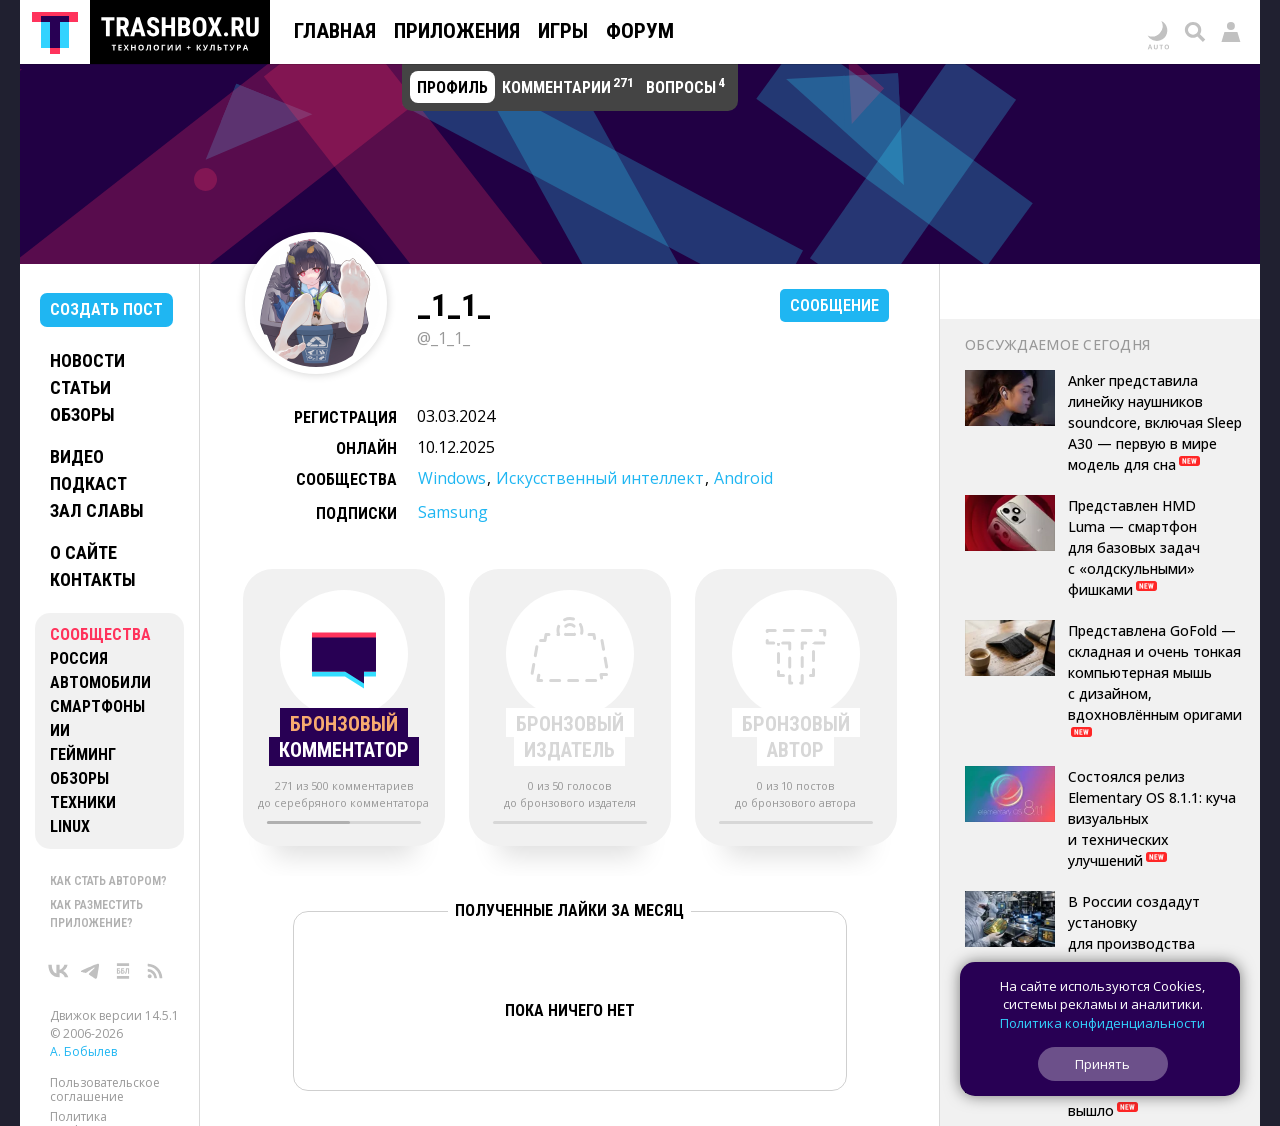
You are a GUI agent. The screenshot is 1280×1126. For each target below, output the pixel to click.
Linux (70, 826)
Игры (563, 31)
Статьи (80, 387)
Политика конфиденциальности (1102, 1023)
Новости (87, 360)
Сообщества (100, 634)
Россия (79, 658)
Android (743, 478)
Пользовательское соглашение (105, 1089)
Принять (1102, 1064)
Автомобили (100, 682)
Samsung (453, 512)
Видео (77, 456)
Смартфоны (97, 706)
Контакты (93, 579)
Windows (452, 478)
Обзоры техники (83, 790)
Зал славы (97, 510)
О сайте (83, 552)
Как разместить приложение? (96, 914)
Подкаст (88, 483)
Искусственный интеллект (600, 478)
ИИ (60, 730)
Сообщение (834, 305)
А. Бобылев (83, 1051)
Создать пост (106, 309)
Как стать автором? (108, 881)
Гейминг (83, 754)
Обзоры (82, 414)
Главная (335, 31)
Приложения (457, 31)
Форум (640, 31)
